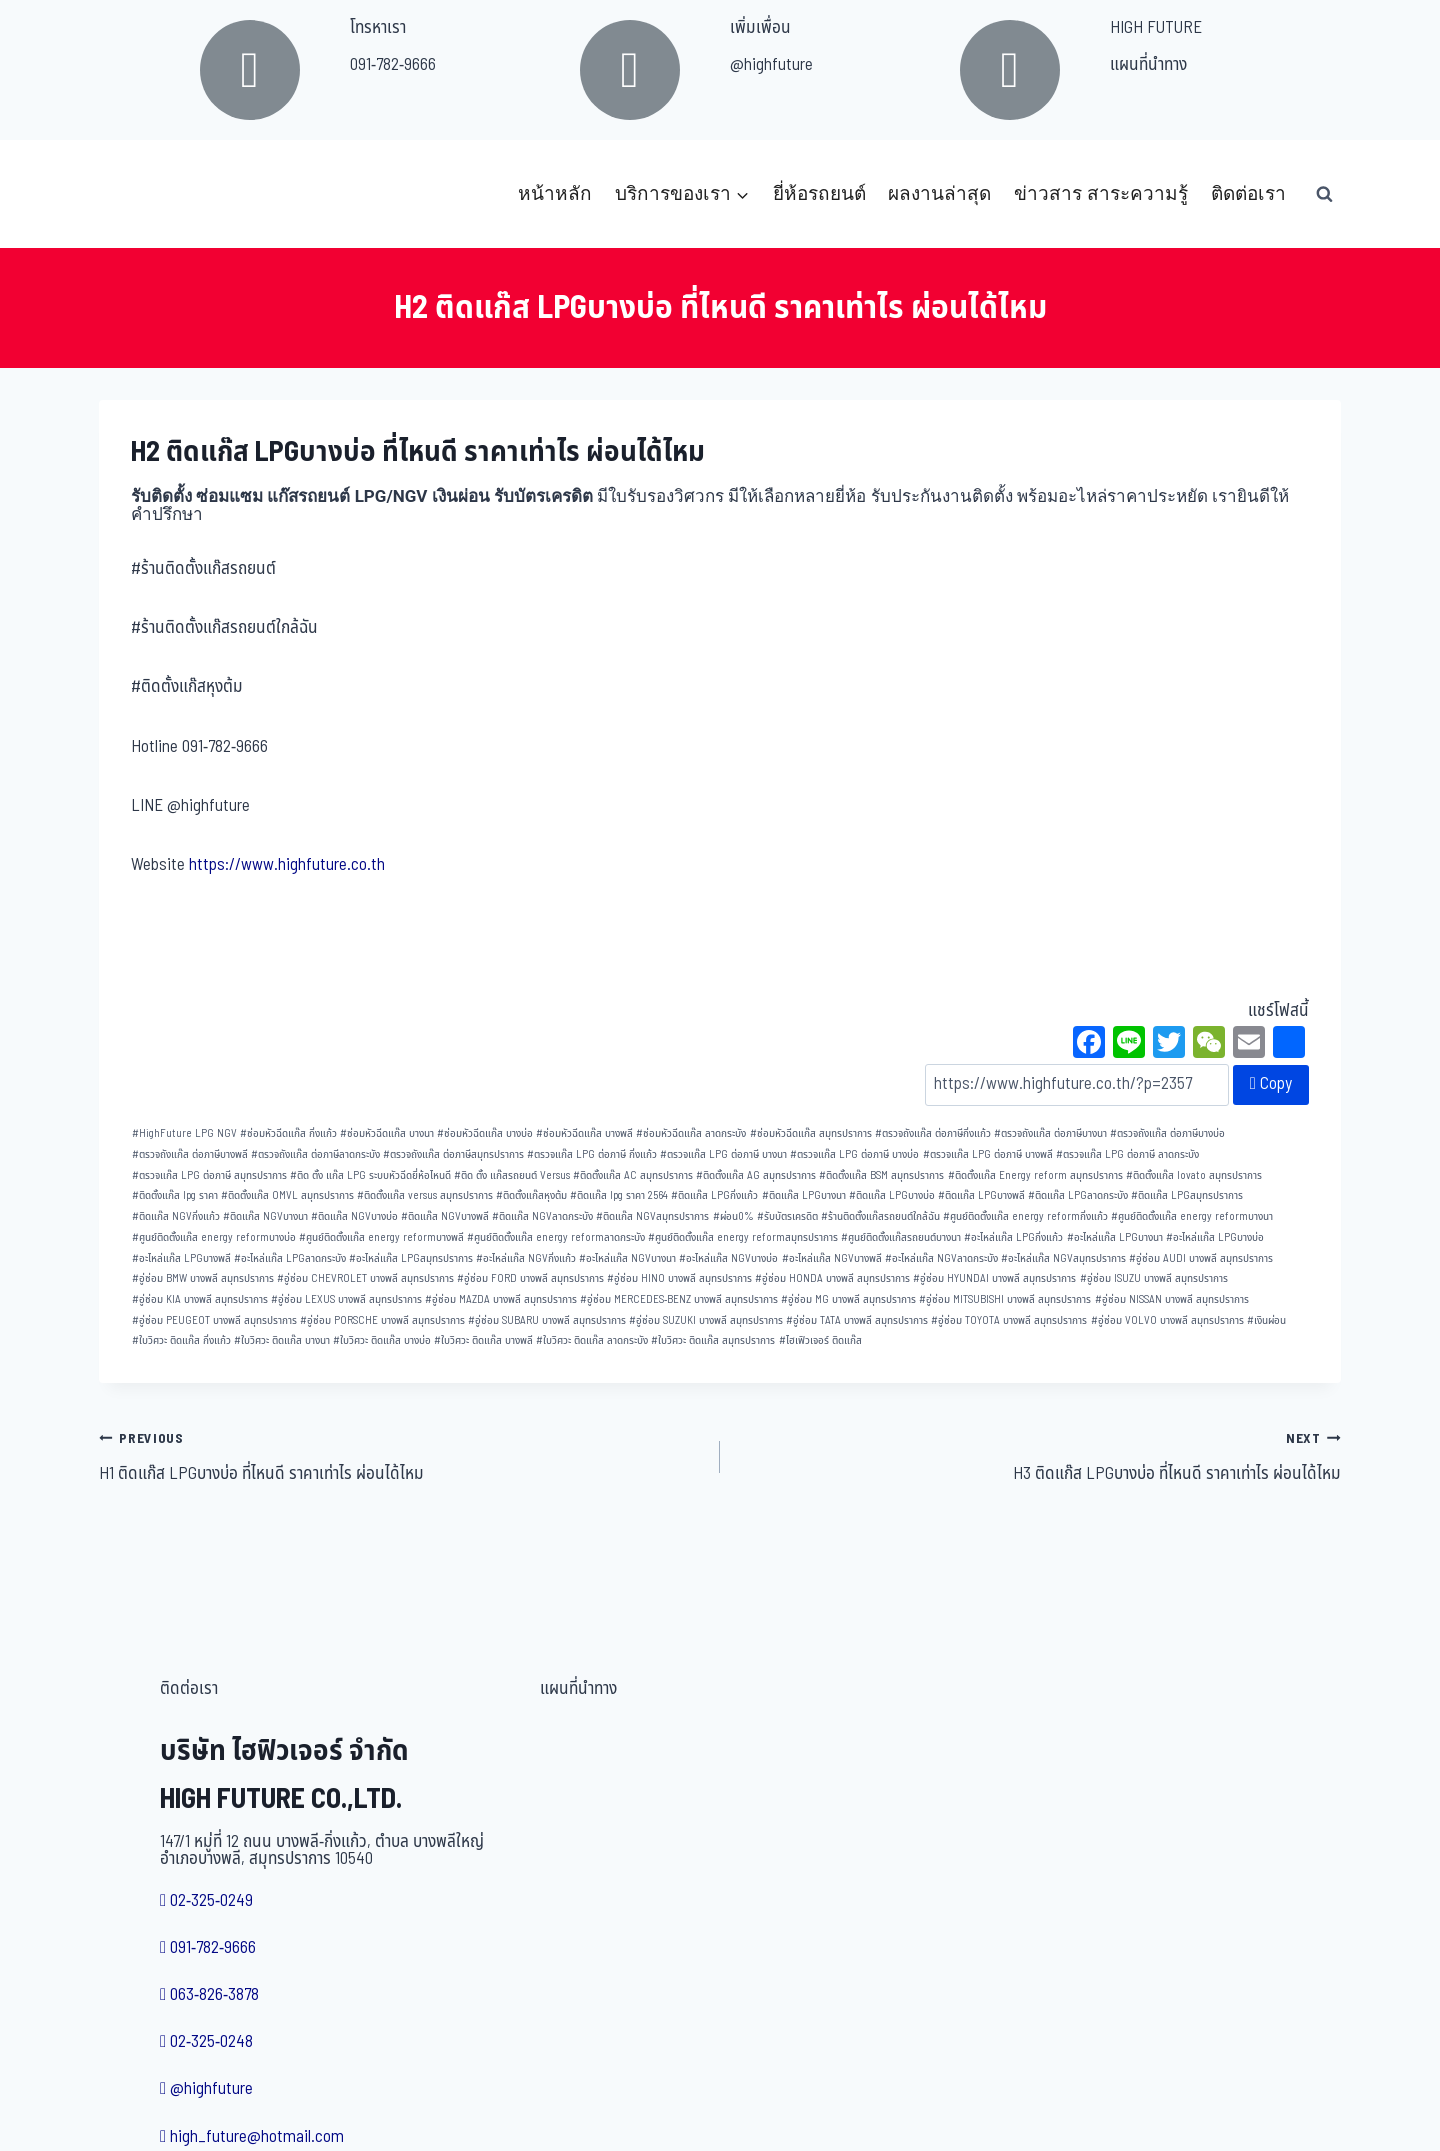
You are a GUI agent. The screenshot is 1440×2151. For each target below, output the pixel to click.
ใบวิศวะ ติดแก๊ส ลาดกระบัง (592, 1340)
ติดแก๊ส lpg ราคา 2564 (619, 1195)
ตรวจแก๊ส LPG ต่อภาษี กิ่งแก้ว (592, 1154)
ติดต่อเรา (1248, 193)
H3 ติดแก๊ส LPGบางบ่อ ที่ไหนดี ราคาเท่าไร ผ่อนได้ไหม (1039, 1456)
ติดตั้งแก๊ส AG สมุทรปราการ (756, 1175)
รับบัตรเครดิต (787, 1216)
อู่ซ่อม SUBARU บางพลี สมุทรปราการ (547, 1320)
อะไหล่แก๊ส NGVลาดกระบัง (941, 1258)
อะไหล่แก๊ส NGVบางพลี (832, 1258)
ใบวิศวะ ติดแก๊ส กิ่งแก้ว (181, 1340)
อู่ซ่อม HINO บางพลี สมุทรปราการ (679, 1278)
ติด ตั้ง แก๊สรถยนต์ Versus (512, 1175)
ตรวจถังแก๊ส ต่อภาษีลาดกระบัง (315, 1154)
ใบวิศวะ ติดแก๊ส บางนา (282, 1340)
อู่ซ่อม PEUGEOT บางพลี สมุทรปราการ (214, 1320)
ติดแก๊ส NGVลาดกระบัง (542, 1216)
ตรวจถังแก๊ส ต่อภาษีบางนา (1050, 1133)
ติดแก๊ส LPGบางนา (804, 1195)
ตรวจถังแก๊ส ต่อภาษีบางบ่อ (1167, 1133)
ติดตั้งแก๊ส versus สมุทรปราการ (425, 1195)
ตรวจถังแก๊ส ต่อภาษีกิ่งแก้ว (933, 1133)
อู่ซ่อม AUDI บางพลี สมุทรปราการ (1201, 1258)
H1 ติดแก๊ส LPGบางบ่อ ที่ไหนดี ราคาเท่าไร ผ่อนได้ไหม (401, 1456)
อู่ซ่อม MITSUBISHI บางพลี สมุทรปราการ (1005, 1299)
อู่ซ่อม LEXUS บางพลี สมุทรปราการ (346, 1299)
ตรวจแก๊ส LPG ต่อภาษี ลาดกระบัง (1127, 1154)
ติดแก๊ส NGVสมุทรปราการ (652, 1216)
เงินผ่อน (1266, 1320)
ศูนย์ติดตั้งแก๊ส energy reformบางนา (1192, 1216)
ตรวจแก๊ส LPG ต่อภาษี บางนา (723, 1154)
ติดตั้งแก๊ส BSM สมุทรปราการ (881, 1175)
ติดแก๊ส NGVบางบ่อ (354, 1216)
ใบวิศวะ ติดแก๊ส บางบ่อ (382, 1340)
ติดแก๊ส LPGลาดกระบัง (1078, 1195)
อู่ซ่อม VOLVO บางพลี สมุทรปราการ (1167, 1320)
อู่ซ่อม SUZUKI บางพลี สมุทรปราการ (706, 1320)
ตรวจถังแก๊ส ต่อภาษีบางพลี (190, 1154)
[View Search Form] (1324, 194)
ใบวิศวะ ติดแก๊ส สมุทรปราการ (713, 1340)
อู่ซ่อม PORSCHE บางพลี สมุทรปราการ (382, 1320)
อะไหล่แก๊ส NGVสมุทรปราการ (1063, 1258)
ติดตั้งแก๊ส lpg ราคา (175, 1195)
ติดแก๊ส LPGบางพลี (981, 1195)
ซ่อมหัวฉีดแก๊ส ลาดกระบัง (691, 1133)
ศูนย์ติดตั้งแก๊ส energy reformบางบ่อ (214, 1237)
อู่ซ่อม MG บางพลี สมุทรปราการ (848, 1299)
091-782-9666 (393, 65)
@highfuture (771, 65)
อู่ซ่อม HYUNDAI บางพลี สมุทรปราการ (994, 1278)
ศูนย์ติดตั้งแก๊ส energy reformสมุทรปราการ (743, 1237)
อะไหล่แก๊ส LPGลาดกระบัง (290, 1258)
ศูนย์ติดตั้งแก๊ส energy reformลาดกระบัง (556, 1237)
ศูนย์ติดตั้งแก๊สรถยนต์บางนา (901, 1237)
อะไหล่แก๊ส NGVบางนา (627, 1258)
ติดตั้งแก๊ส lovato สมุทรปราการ (1194, 1175)
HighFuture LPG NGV (184, 1133)
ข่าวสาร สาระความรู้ (1101, 193)
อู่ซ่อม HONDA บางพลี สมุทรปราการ (832, 1278)
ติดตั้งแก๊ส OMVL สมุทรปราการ (287, 1195)
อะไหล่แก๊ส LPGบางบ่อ (1215, 1237)
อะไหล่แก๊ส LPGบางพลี (181, 1258)
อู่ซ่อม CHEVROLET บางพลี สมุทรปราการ (365, 1278)
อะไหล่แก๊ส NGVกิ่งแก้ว (526, 1258)
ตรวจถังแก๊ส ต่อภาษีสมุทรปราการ (453, 1154)
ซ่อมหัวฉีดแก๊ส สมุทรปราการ (811, 1133)
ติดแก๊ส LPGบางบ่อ (892, 1195)
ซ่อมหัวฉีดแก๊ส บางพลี (584, 1133)
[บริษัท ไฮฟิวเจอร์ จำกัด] (143, 194)
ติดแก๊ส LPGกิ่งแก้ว (714, 1195)
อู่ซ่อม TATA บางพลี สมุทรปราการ (857, 1320)
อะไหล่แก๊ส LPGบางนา (1115, 1237)
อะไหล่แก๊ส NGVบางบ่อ (728, 1258)
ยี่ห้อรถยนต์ (819, 193)
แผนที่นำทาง (1148, 65)
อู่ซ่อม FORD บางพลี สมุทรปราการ (530, 1278)
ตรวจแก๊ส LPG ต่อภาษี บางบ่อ (854, 1154)
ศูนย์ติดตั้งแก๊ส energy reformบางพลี (381, 1237)
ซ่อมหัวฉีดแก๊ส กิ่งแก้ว (288, 1133)
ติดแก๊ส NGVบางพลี (445, 1216)
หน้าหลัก (555, 193)
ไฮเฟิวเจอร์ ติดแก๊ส (820, 1340)
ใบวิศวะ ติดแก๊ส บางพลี (483, 1340)
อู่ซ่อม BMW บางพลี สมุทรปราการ (203, 1278)
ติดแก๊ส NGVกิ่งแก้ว (176, 1216)
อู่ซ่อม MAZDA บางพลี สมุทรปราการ (501, 1299)
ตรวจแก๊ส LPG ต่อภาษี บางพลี (988, 1154)
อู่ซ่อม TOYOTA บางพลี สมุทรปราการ (1009, 1320)
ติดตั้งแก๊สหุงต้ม (531, 1195)
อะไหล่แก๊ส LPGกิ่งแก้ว (1013, 1237)
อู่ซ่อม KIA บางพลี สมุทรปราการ (200, 1299)
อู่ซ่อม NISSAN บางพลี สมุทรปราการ (1172, 1299)
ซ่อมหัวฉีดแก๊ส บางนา (387, 1133)
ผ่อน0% (733, 1216)
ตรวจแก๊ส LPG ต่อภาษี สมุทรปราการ (209, 1175)
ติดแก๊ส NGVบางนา (265, 1216)
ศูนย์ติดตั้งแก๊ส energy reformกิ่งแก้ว (1025, 1216)
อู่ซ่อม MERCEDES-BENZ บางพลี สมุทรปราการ (679, 1299)
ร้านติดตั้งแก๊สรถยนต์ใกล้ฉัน (880, 1216)
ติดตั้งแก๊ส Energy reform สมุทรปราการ (1035, 1175)
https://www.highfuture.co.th (287, 865)
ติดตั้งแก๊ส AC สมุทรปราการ (633, 1175)
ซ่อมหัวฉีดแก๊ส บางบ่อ (485, 1133)
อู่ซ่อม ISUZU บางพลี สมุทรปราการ (1154, 1278)
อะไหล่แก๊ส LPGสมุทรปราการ (411, 1258)
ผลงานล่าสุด (939, 193)
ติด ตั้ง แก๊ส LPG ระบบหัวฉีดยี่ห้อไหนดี (370, 1175)
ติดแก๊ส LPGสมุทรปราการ (1187, 1195)
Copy (1271, 1084)
